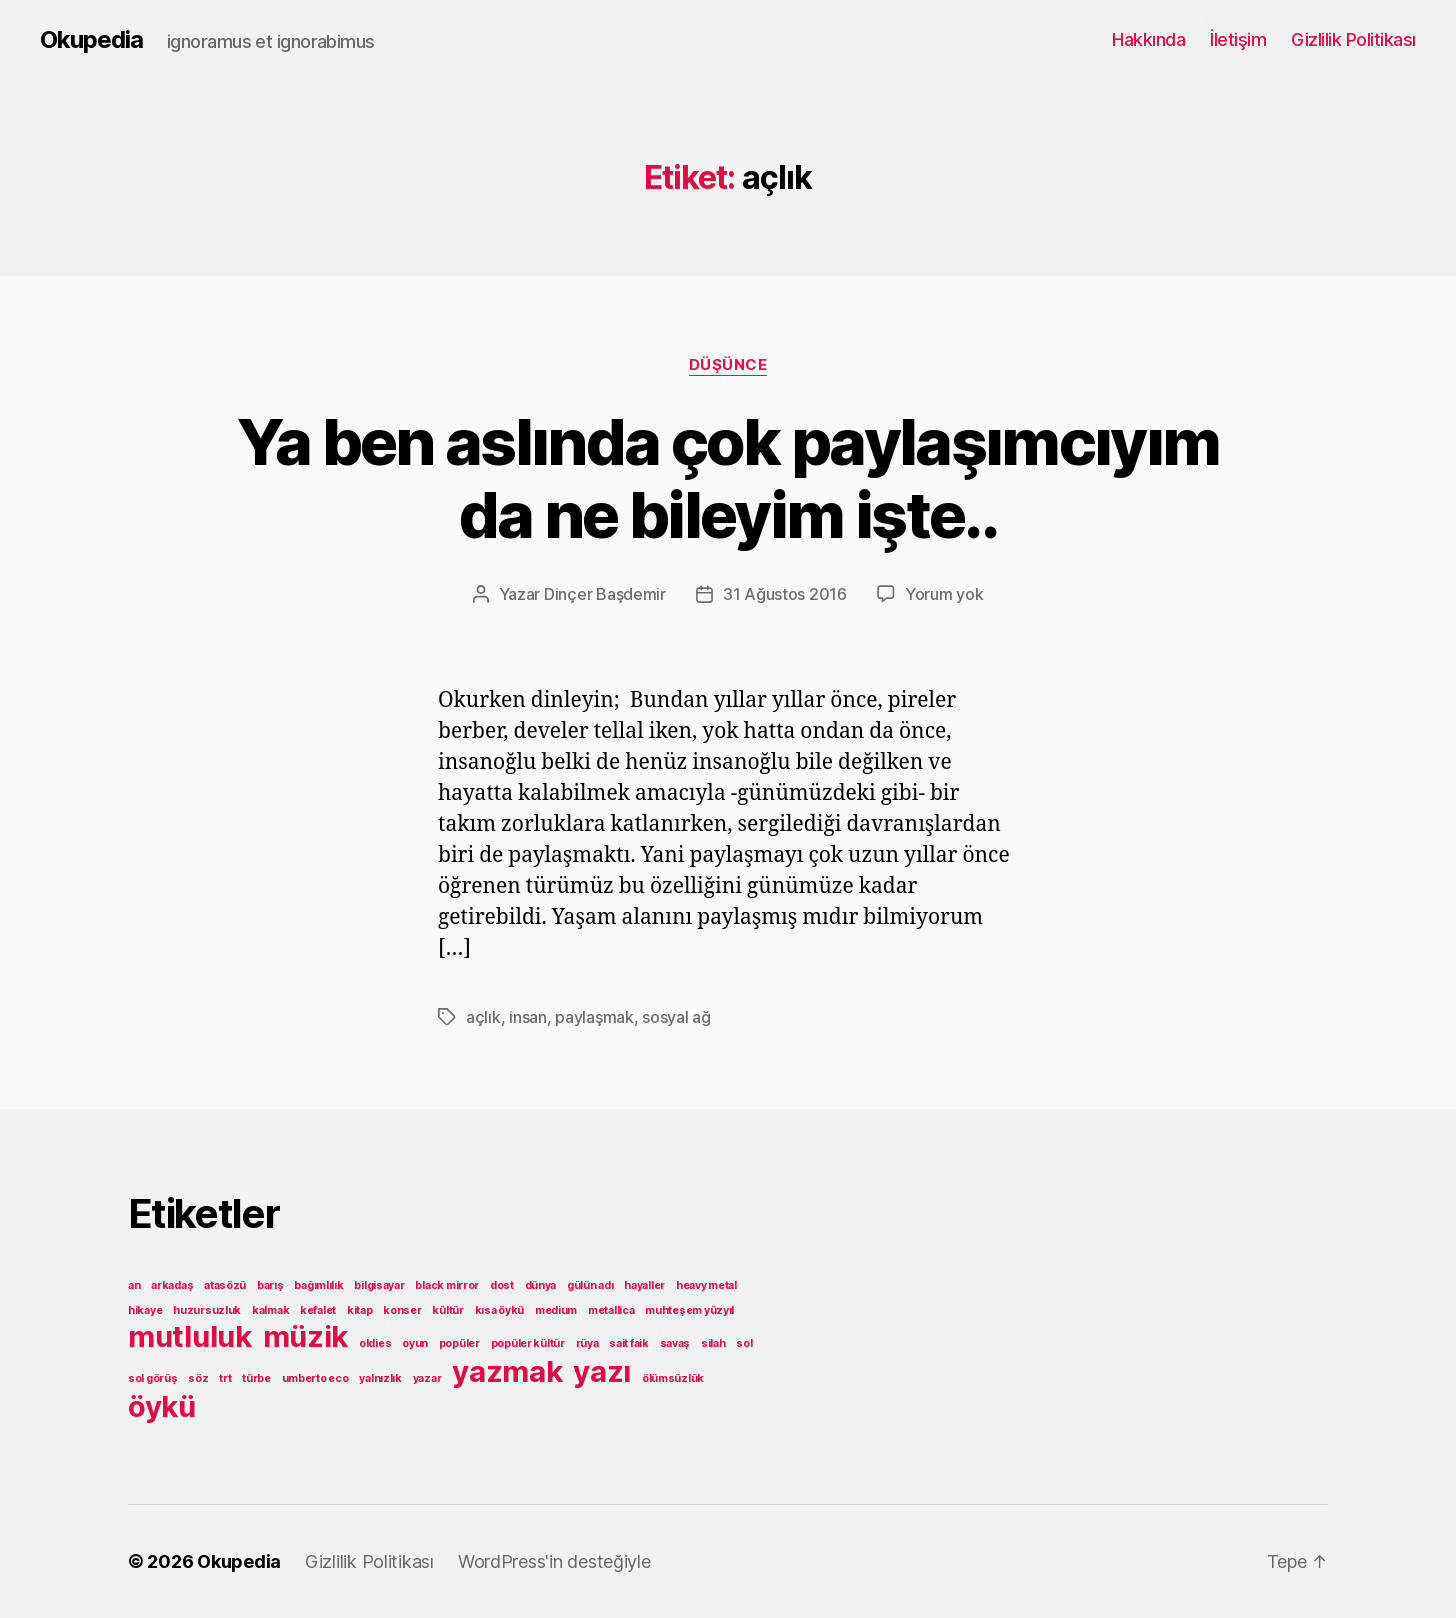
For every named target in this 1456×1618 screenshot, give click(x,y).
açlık (483, 1017)
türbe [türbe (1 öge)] (256, 1378)
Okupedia (91, 40)
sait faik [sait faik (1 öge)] (629, 1343)
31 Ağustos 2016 (785, 594)
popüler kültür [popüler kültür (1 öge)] (528, 1343)
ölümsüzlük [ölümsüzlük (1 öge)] (673, 1378)
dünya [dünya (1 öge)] (541, 1285)
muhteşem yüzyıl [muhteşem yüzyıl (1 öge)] (689, 1310)
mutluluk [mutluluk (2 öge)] (190, 1336)
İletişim (1238, 39)
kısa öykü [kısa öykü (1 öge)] (500, 1310)
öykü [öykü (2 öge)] (162, 1406)
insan (528, 1017)
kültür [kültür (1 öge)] (447, 1310)
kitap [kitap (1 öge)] (360, 1310)
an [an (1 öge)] (134, 1285)
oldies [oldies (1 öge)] (375, 1343)
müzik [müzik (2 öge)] (306, 1336)
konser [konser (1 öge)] (402, 1310)
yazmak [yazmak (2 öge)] (507, 1371)
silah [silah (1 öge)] (713, 1343)
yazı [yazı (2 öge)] (602, 1371)
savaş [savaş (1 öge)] (675, 1343)
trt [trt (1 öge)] (225, 1378)
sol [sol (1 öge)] (744, 1343)
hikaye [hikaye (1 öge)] (145, 1310)
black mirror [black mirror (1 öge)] (447, 1285)
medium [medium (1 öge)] (556, 1310)
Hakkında (1148, 39)
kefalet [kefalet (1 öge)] (318, 1310)
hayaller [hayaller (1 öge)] (644, 1285)
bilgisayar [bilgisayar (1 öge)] (379, 1285)
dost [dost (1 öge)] (502, 1285)
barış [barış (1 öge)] (270, 1285)
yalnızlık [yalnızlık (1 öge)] (380, 1378)
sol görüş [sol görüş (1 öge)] (153, 1378)
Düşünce (728, 365)
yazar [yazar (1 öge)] (427, 1378)
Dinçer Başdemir (605, 594)
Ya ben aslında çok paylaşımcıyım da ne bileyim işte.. (728, 478)
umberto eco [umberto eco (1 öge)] (315, 1378)
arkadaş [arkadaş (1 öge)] (172, 1285)
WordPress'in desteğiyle (554, 1561)
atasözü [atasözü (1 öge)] (225, 1285)
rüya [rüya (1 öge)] (587, 1343)
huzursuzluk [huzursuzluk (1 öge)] (207, 1310)
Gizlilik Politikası (1353, 39)
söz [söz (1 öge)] (198, 1378)
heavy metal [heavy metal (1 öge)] (706, 1285)
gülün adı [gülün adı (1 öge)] (590, 1285)
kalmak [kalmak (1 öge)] (270, 1310)
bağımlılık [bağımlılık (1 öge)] (318, 1285)
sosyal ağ (676, 1017)
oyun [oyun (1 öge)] (415, 1343)
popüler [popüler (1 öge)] (459, 1343)
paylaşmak (594, 1017)
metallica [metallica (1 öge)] (611, 1310)
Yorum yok (944, 594)
